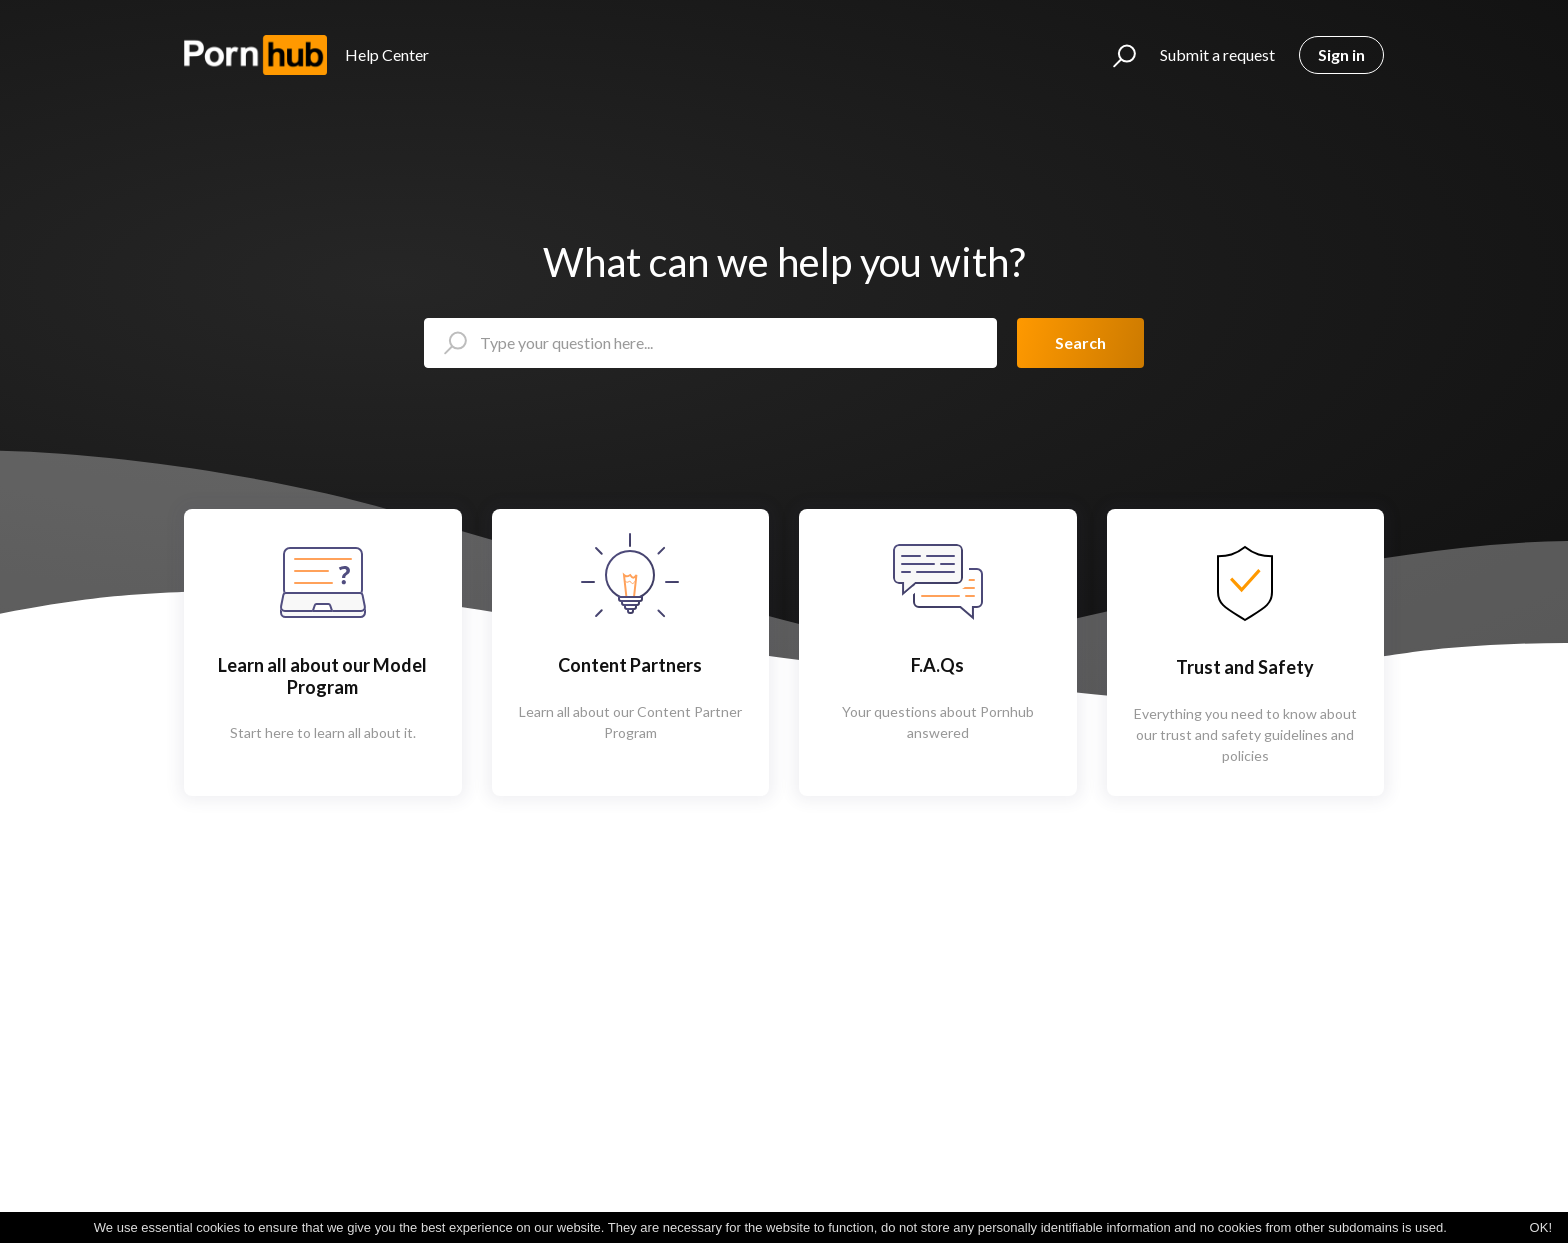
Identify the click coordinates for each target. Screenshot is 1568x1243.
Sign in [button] (1341, 54)
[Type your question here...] (710, 343)
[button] (1115, 55)
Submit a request (1217, 54)
